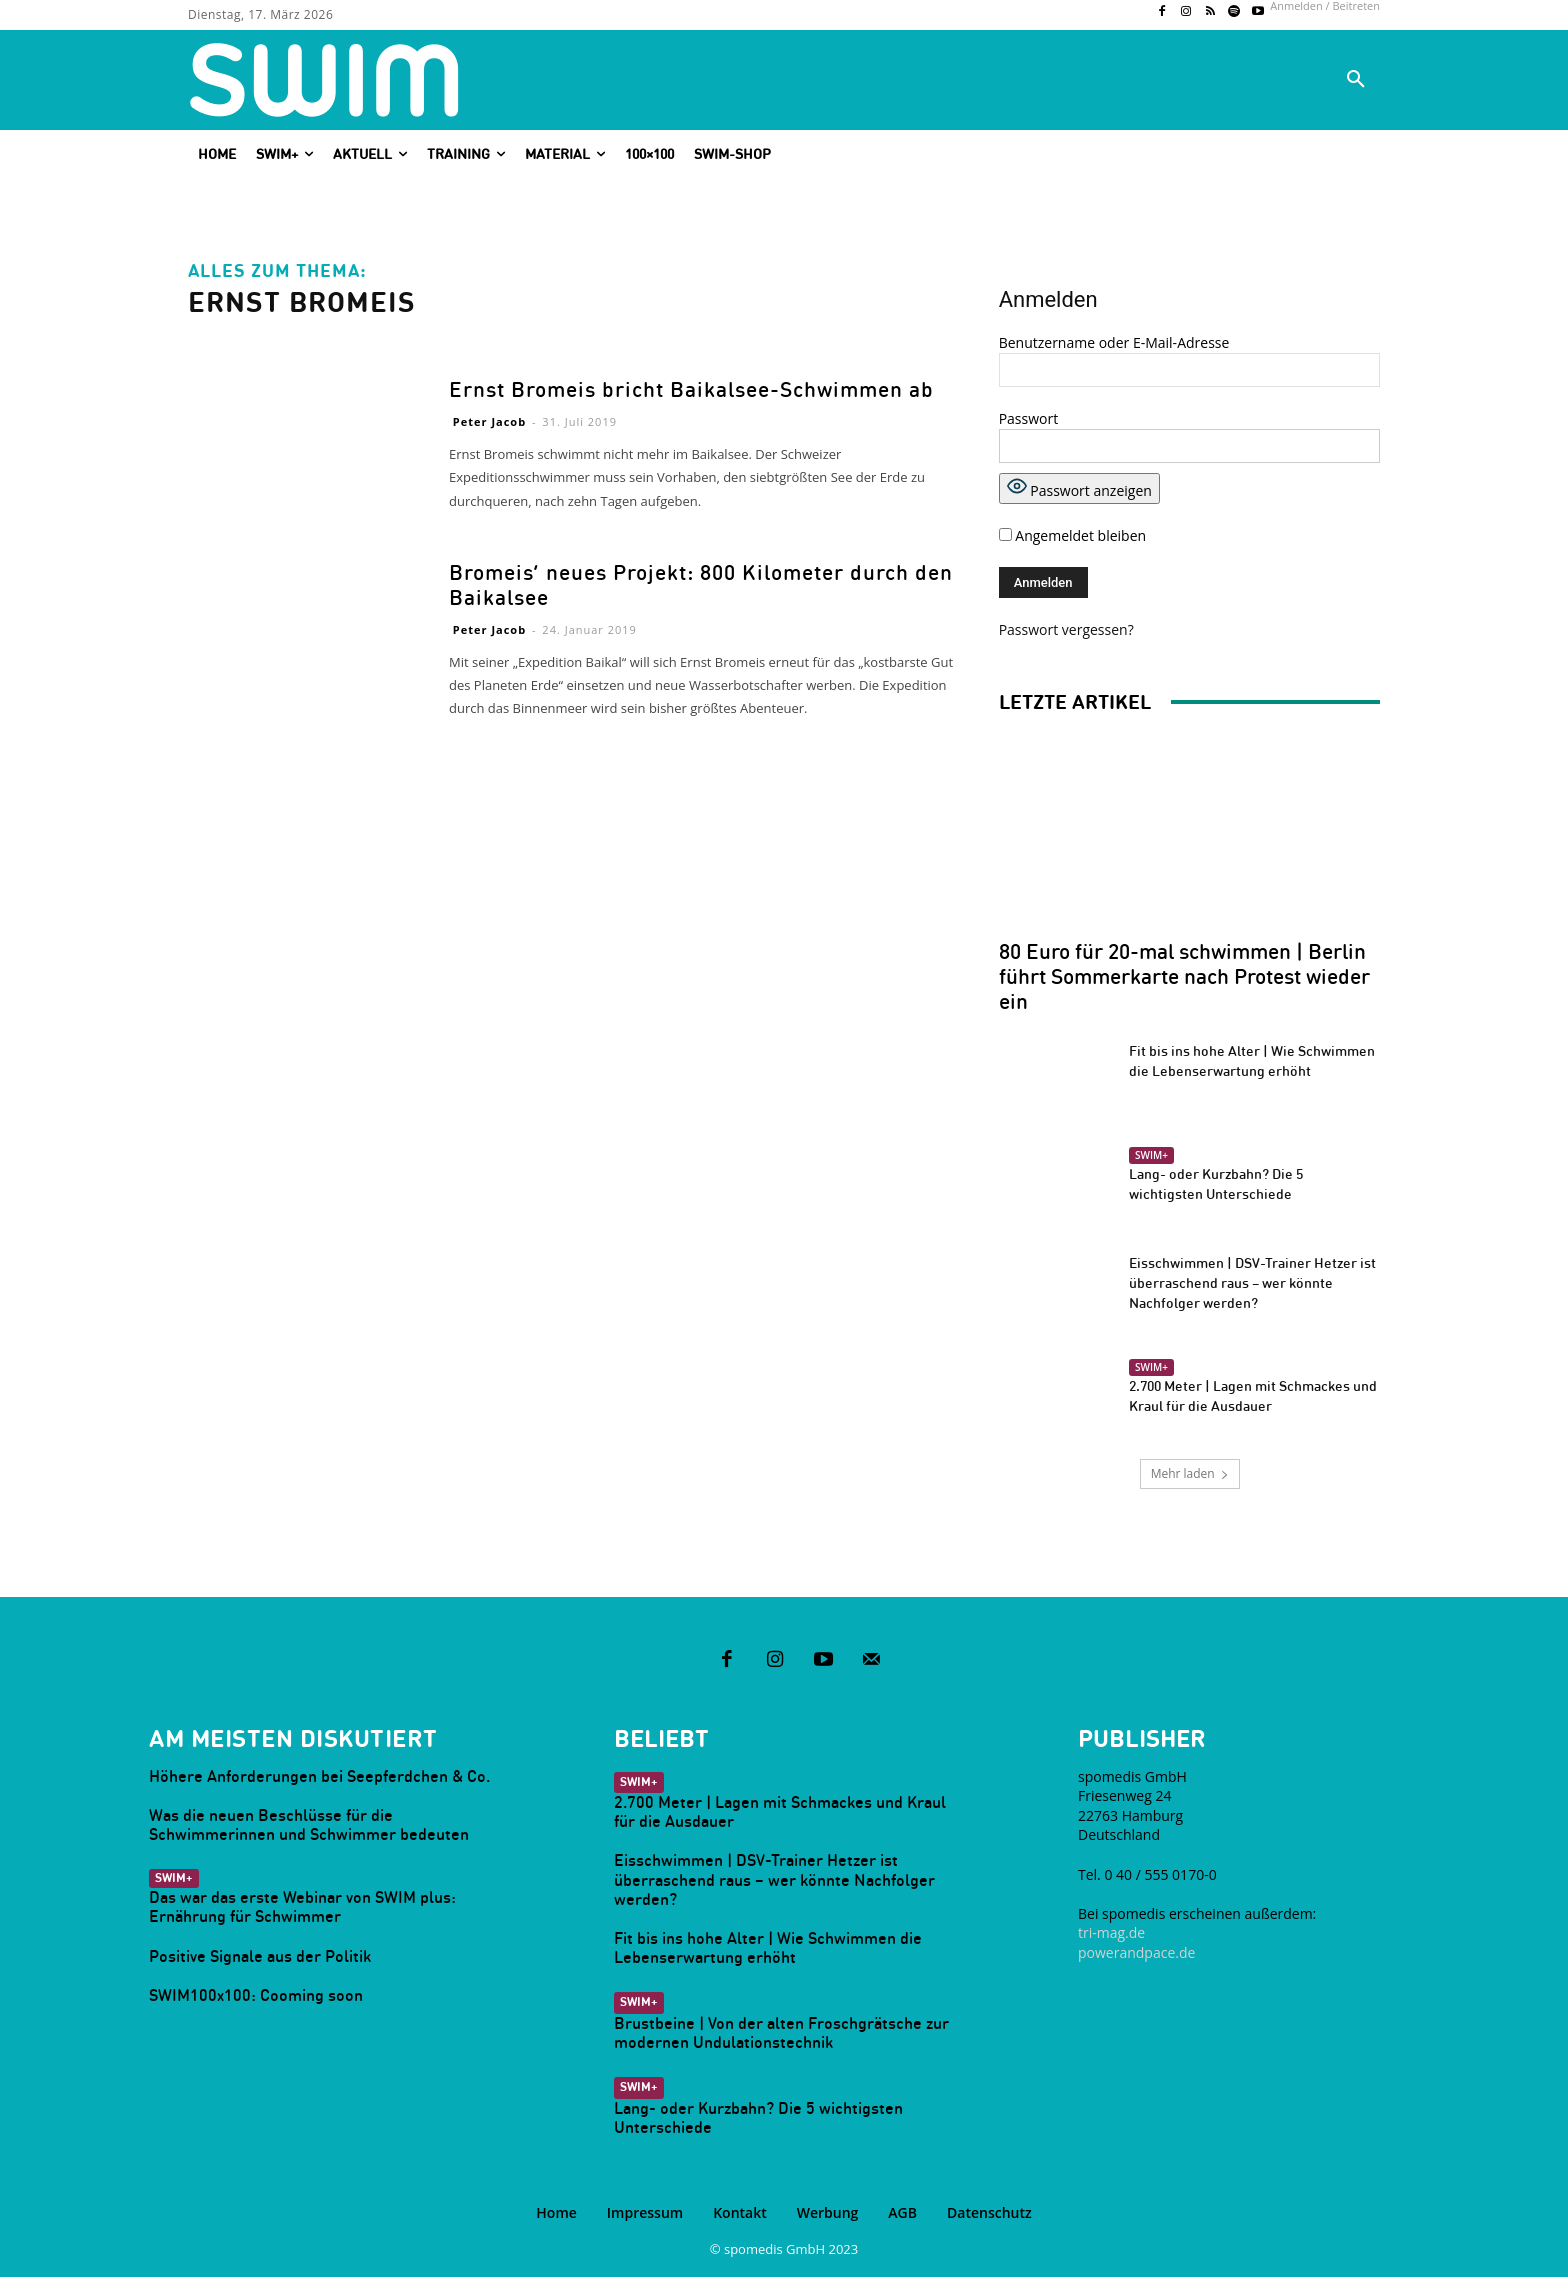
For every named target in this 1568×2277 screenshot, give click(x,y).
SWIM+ (1151, 1155)
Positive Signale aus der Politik (260, 1956)
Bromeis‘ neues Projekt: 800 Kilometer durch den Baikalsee (701, 585)
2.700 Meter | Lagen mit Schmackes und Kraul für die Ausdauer (780, 1811)
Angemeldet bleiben (1072, 535)
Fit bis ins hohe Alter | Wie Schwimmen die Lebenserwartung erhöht (768, 1947)
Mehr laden (1189, 1473)
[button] (1356, 80)
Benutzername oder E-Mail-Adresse (1114, 342)
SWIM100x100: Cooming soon (256, 1995)
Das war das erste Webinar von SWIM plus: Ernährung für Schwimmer (302, 1906)
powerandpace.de (1136, 1952)
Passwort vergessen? (1066, 629)
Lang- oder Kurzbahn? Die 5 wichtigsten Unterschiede (758, 2117)
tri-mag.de (1111, 1932)
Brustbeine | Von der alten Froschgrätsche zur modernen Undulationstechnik (781, 2032)
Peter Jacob (489, 421)
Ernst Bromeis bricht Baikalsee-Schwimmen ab (691, 389)
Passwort (1029, 418)
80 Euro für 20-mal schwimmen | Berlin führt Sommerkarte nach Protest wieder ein (1184, 976)
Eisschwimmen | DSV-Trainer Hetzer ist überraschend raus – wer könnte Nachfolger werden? (1252, 1283)
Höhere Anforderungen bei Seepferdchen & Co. (319, 1776)
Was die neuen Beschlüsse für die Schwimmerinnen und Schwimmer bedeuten (309, 1824)
